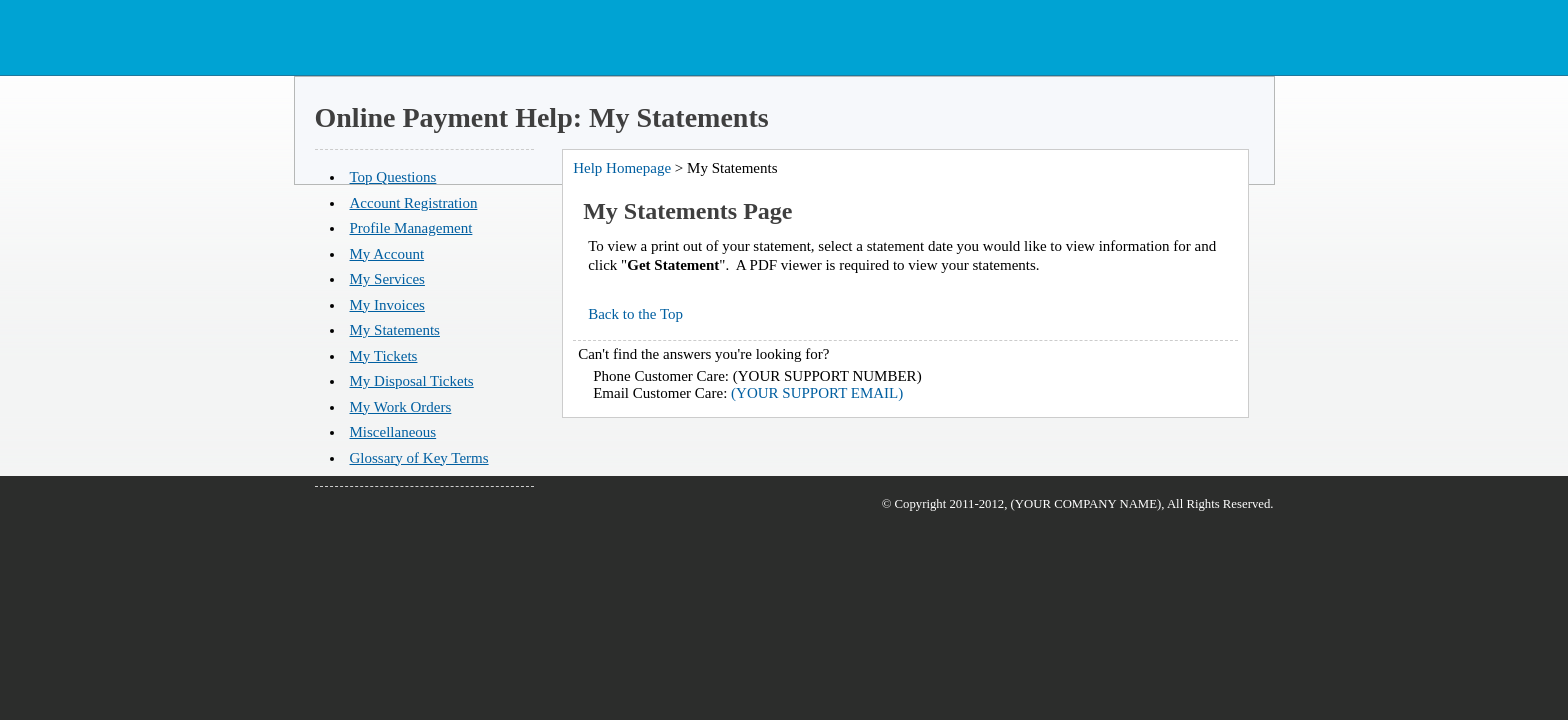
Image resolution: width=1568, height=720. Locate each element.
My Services (387, 279)
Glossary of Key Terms (419, 458)
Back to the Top (635, 314)
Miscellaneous (393, 432)
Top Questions (393, 177)
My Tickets (384, 356)
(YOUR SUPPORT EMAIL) (817, 393)
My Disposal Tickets (412, 381)
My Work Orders (401, 407)
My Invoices (387, 305)
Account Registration (414, 203)
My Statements (395, 330)
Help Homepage (622, 168)
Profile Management (411, 228)
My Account (387, 254)
